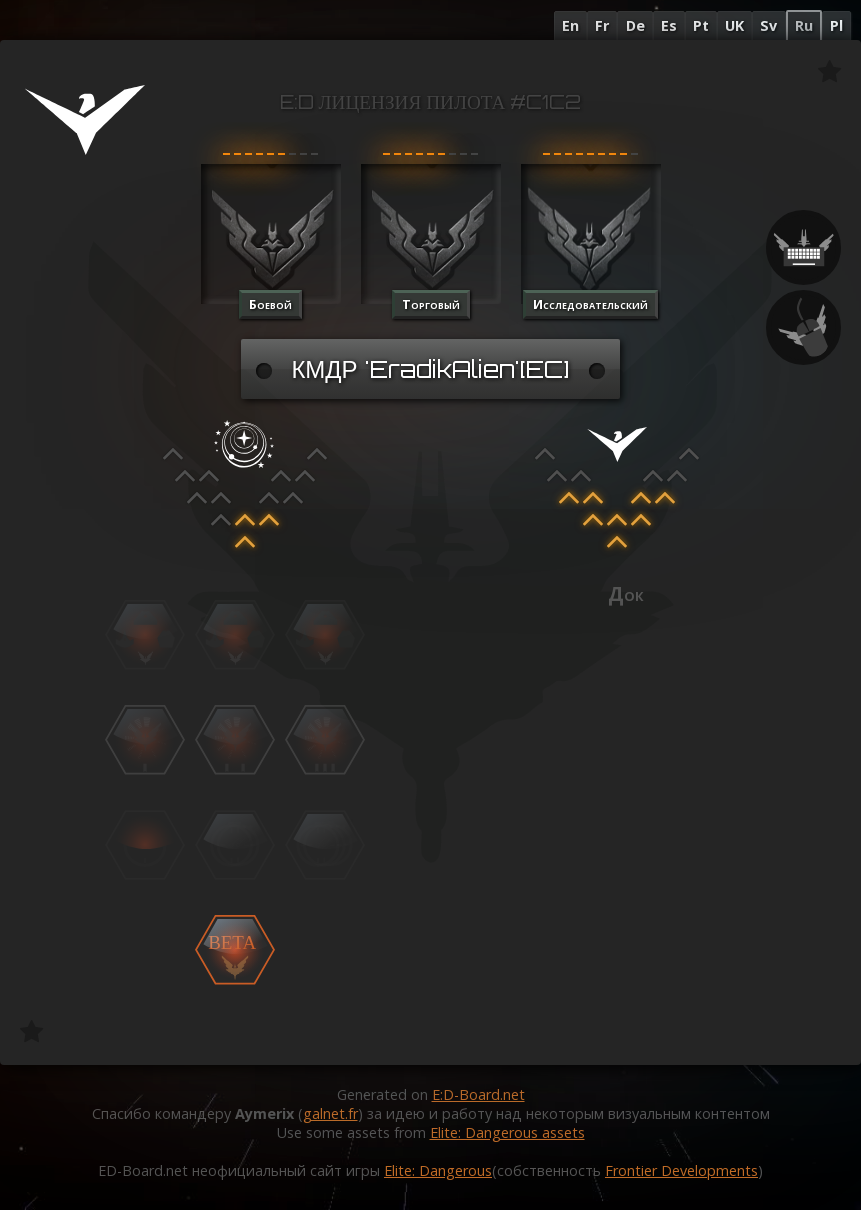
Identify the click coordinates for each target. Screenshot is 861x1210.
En (570, 25)
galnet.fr (330, 1113)
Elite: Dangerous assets (507, 1132)
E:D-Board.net (478, 1094)
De (635, 25)
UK (734, 25)
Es (669, 25)
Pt (701, 25)
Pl (836, 25)
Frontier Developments (681, 1170)
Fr (602, 25)
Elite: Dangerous (438, 1170)
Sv (768, 25)
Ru (804, 25)
